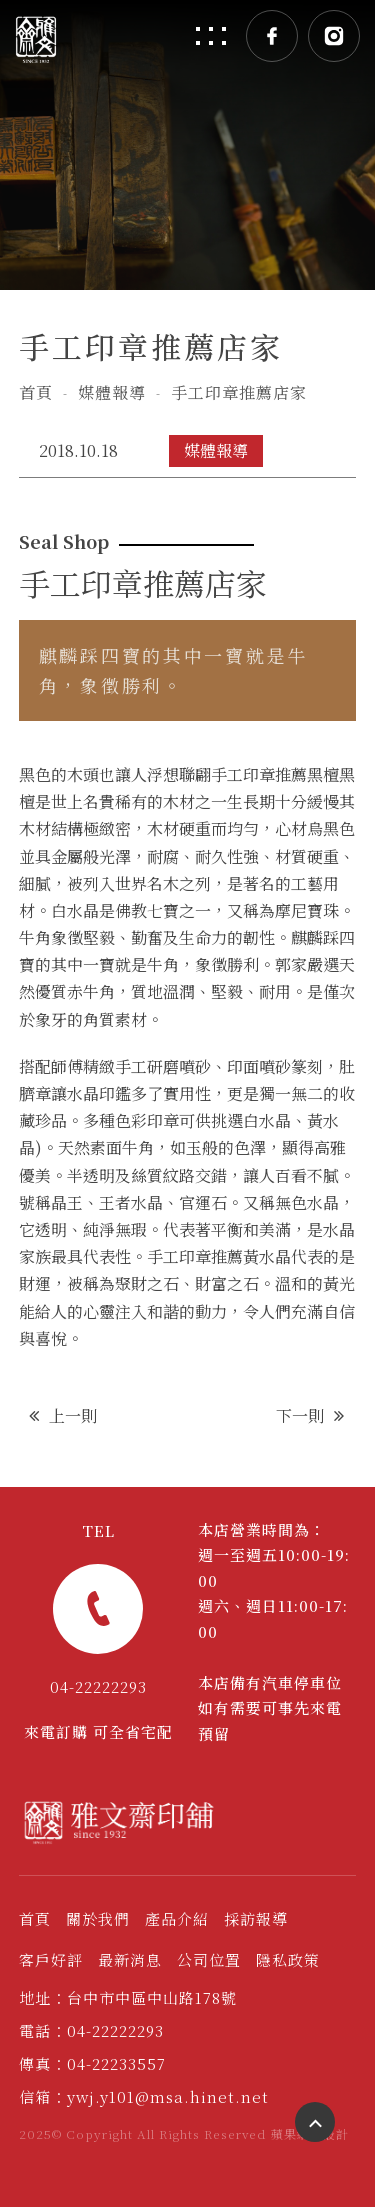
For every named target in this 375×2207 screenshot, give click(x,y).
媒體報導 (112, 392)
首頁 (36, 392)
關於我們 (98, 1918)
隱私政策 (288, 1959)
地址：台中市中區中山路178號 (128, 1997)
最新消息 (130, 1959)
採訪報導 (256, 1918)
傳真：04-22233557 (92, 2063)
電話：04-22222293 (91, 2030)
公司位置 (209, 1959)
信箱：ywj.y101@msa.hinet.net (144, 2096)
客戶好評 (51, 1959)
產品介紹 (177, 1918)
